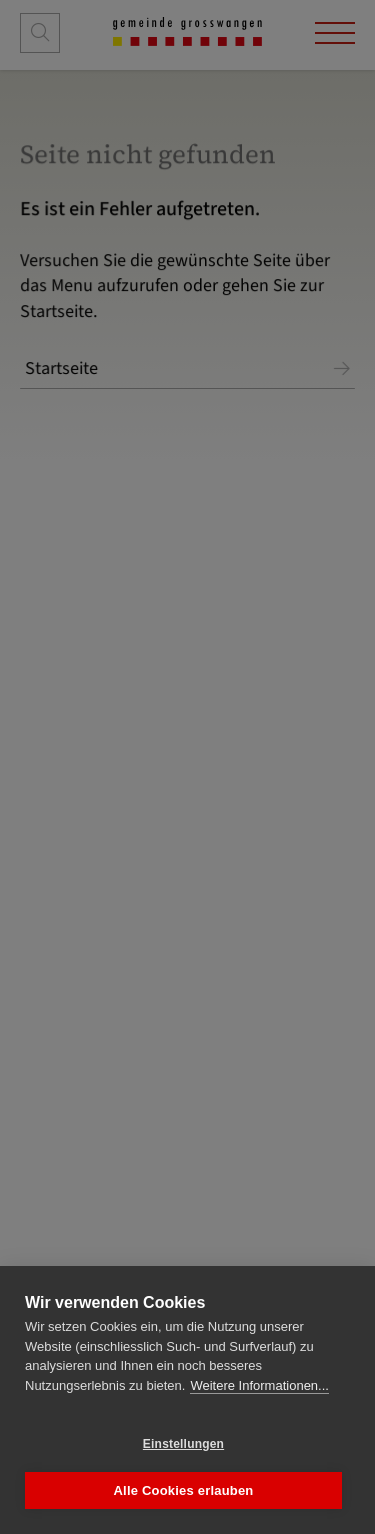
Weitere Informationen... (259, 1385)
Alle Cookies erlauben (183, 1490)
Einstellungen (183, 1444)
